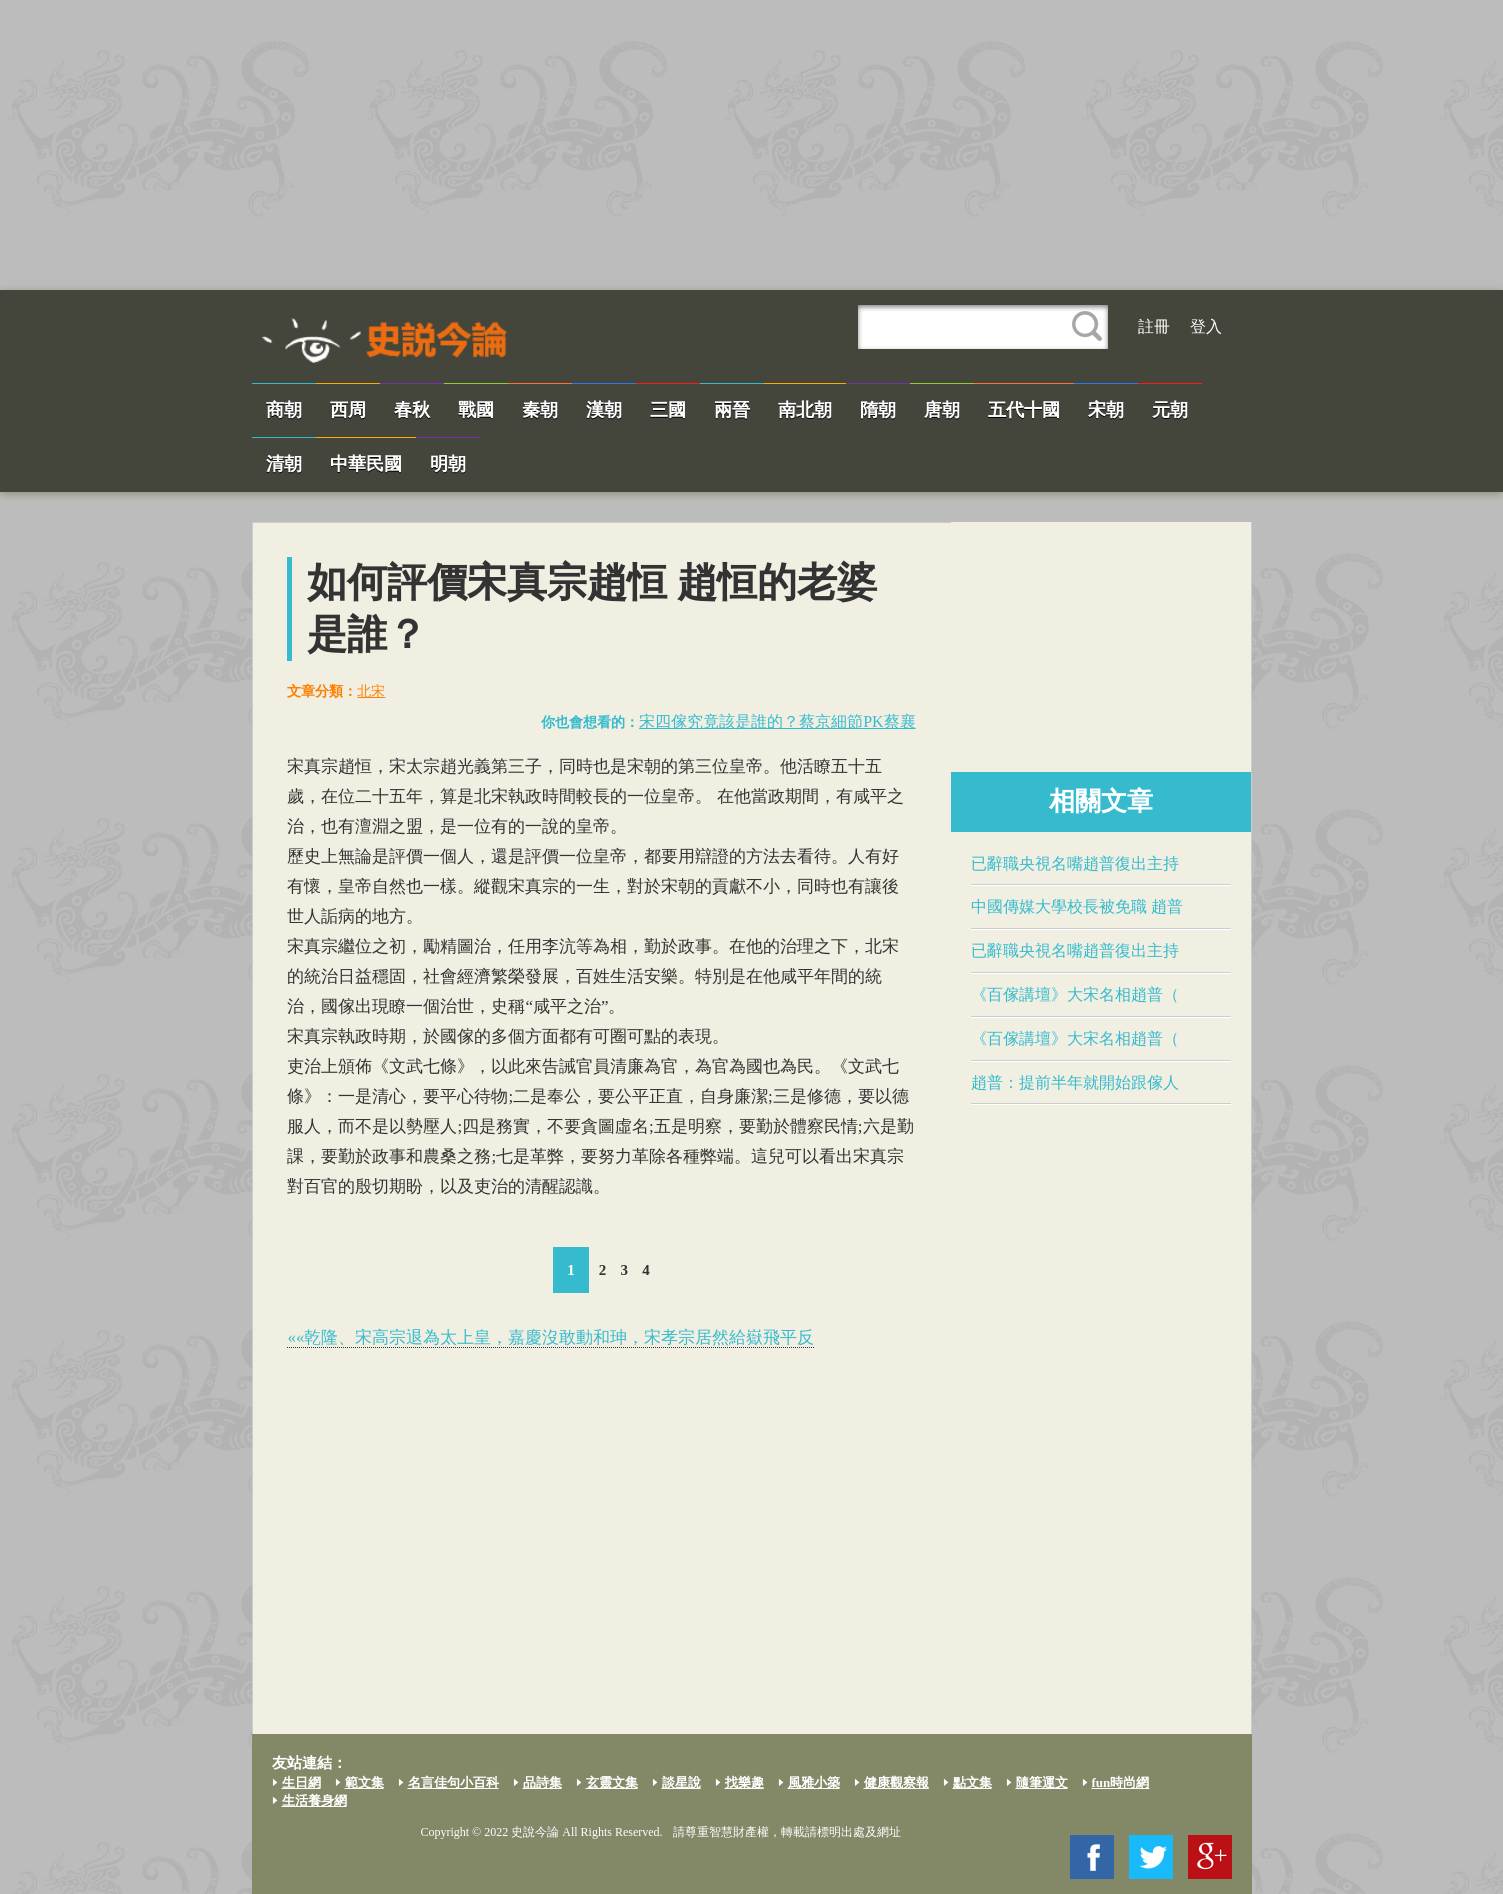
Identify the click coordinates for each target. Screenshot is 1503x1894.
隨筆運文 (1042, 1782)
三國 (668, 410)
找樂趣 (744, 1782)
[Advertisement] (752, 145)
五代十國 (1024, 410)
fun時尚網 (1121, 1782)
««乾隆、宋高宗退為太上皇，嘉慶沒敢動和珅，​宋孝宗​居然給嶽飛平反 (550, 1337)
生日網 (301, 1782)
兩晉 (732, 410)
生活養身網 (314, 1800)
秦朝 (540, 410)
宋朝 (1106, 410)
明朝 (448, 464)
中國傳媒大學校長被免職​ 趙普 (1077, 906)
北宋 (371, 691)
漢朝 (604, 410)
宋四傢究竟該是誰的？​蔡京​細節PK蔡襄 (777, 721)
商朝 (284, 410)
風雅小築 (814, 1782)
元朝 (1170, 410)
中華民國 (366, 464)
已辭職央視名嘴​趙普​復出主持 (1075, 863)
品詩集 (542, 1782)
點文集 (972, 1782)
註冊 (1154, 326)
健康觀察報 (896, 1782)
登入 (1206, 326)
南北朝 (805, 410)
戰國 (476, 410)
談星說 (681, 1782)
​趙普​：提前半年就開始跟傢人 (1075, 1082)
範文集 (364, 1782)
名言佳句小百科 (453, 1782)
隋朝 (878, 410)
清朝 (284, 464)
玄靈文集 (612, 1782)
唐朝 (942, 410)
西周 (348, 410)
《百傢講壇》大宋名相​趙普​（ (1075, 994)
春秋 (412, 410)
